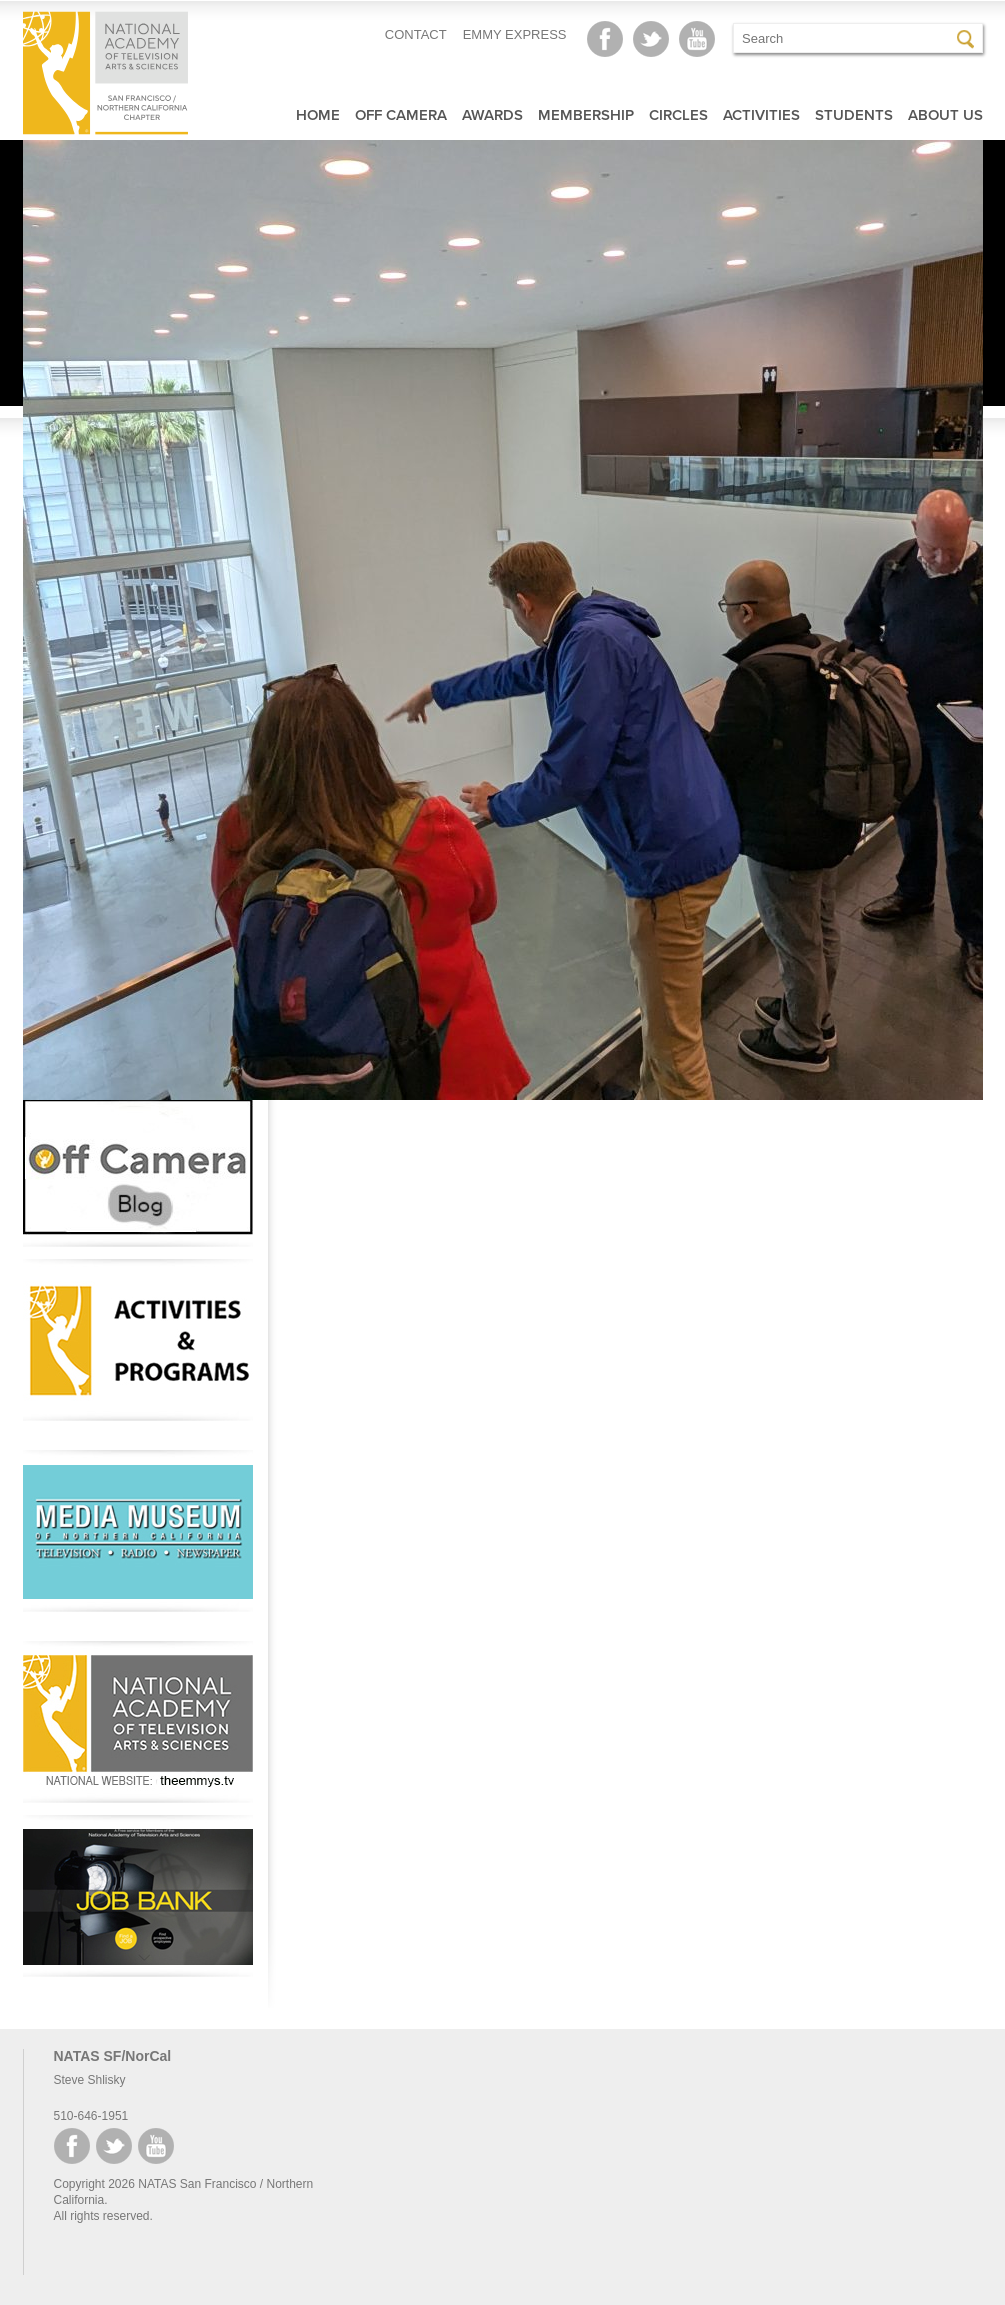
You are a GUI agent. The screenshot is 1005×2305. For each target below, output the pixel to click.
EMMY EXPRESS (515, 34)
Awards (492, 115)
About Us (945, 115)
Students (854, 115)
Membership (586, 115)
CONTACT (416, 34)
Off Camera (401, 115)
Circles (678, 115)
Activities (761, 115)
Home (318, 115)
